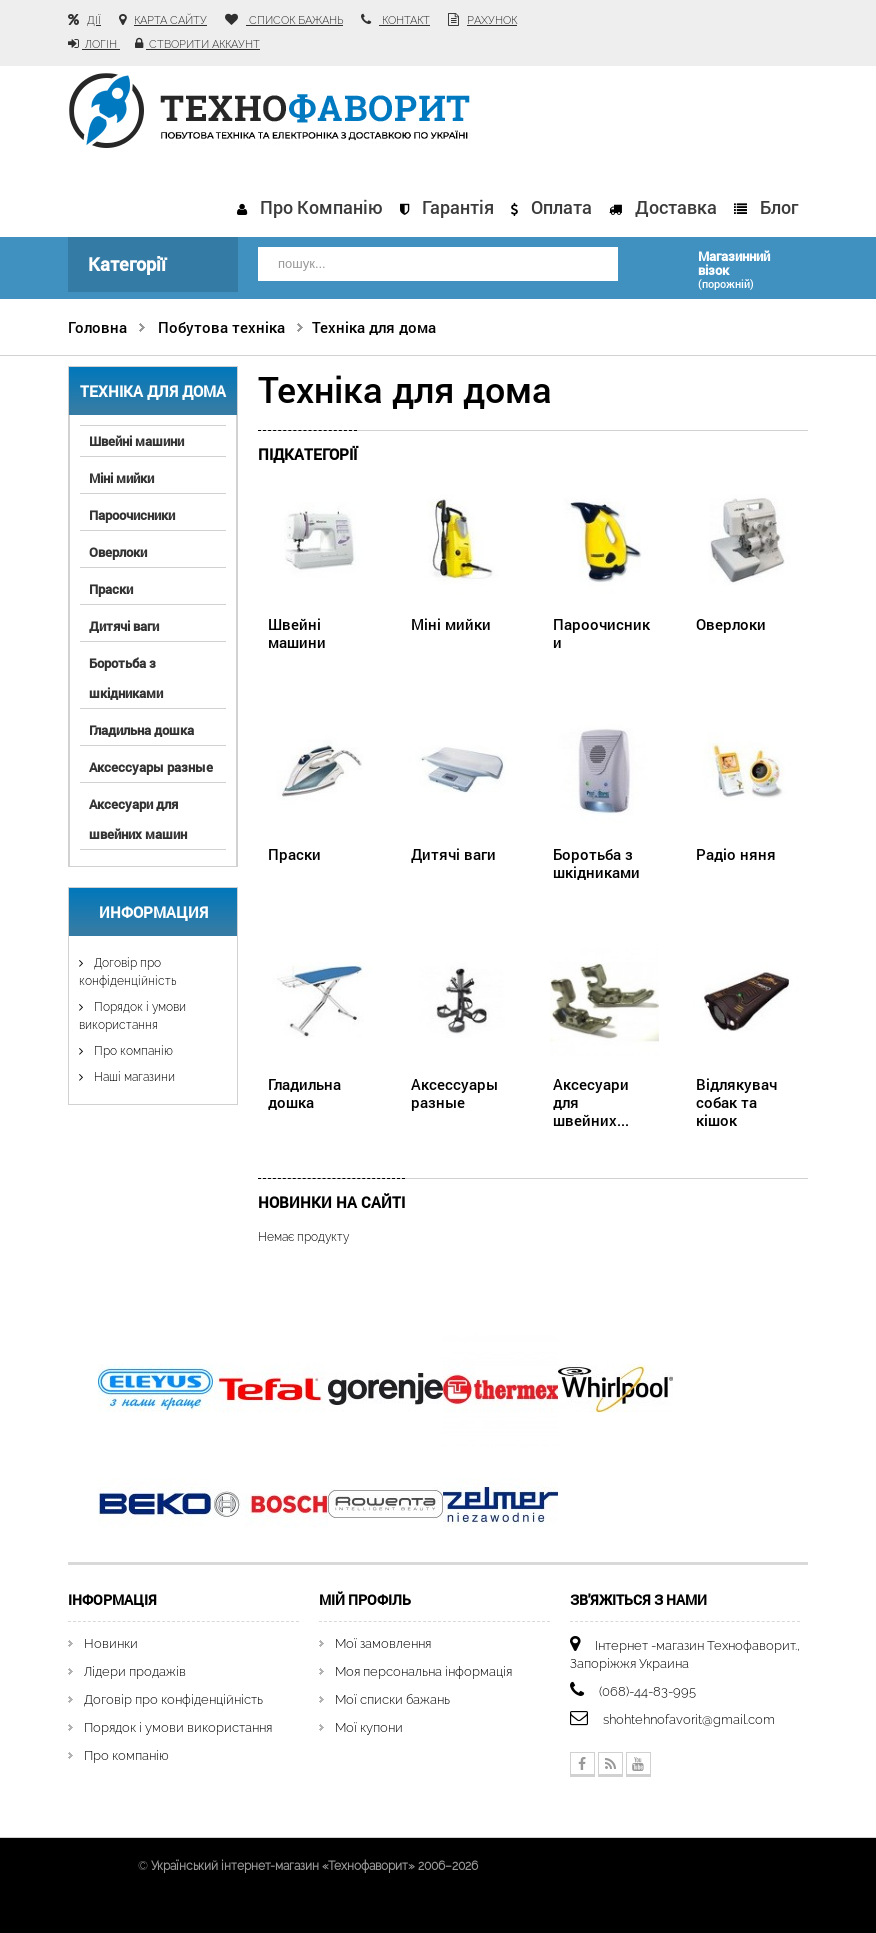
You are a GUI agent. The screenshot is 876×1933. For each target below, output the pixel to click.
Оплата (561, 207)
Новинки (111, 1643)
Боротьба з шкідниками (126, 678)
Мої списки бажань (392, 1699)
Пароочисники (132, 515)
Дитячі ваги (124, 626)
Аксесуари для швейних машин (138, 819)
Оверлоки (118, 552)
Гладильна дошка (141, 730)
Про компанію (321, 207)
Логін (101, 44)
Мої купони (369, 1727)
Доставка (676, 207)
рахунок (492, 20)
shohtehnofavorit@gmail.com (689, 1719)
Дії (94, 20)
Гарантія (458, 207)
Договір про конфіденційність (173, 1699)
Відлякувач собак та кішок (736, 1102)
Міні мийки (121, 478)
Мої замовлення (383, 1643)
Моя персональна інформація (423, 1671)
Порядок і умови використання (178, 1727)
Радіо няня (736, 854)
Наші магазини (133, 1077)
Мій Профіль (365, 1599)
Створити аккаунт (203, 44)
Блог (779, 207)
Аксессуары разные (151, 767)
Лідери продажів (135, 1671)
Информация (153, 912)
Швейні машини (136, 441)
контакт (404, 20)
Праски (111, 589)
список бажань (294, 20)
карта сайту (170, 20)
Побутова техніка (221, 327)
